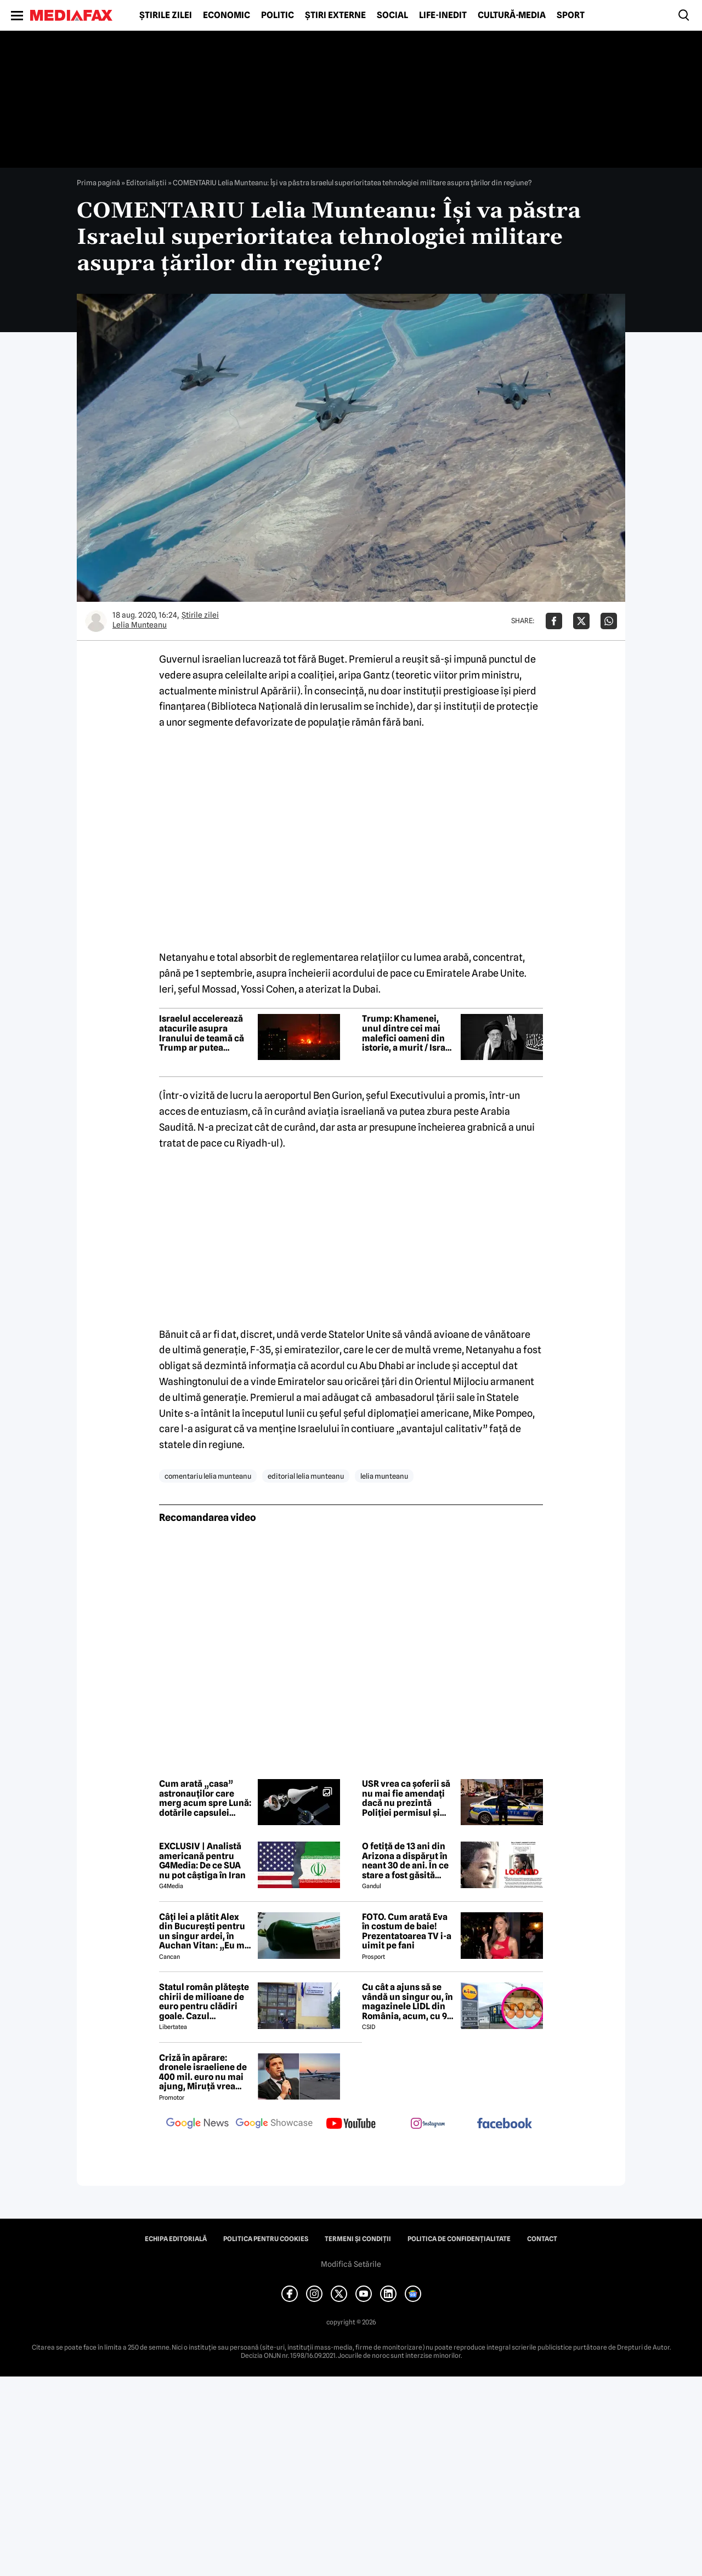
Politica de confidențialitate (459, 2239)
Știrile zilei (165, 15)
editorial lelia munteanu (306, 1476)
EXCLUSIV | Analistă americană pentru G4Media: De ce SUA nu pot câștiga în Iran (202, 1861)
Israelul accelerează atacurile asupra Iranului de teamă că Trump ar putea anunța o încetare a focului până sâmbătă (204, 1033)
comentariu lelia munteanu (208, 1476)
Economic (226, 15)
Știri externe (335, 15)
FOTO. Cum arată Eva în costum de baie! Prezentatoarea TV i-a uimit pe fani (406, 1931)
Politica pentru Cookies (265, 2239)
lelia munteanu (384, 1476)
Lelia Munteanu (139, 624)
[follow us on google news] (197, 2124)
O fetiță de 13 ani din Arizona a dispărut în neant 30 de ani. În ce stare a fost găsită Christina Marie (405, 1861)
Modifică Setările (351, 2264)
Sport (571, 15)
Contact (542, 2239)
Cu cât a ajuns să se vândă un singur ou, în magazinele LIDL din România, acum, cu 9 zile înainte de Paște (407, 2001)
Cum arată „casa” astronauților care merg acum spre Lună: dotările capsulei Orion (205, 1798)
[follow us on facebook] (504, 2124)
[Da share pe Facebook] (554, 621)
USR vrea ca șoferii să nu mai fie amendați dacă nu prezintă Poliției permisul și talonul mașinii (406, 1798)
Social (392, 15)
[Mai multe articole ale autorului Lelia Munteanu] (96, 621)
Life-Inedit (443, 15)
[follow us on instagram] (427, 2124)
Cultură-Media (512, 15)
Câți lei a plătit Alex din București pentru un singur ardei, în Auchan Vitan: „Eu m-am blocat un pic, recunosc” (203, 1931)
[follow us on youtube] (351, 2124)
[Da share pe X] (581, 621)
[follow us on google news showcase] (274, 2124)
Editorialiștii (146, 182)
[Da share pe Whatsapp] (609, 621)
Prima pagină (98, 182)
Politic (277, 15)
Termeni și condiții (358, 2239)
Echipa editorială (176, 2239)
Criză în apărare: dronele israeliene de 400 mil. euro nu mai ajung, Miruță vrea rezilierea (203, 2072)
